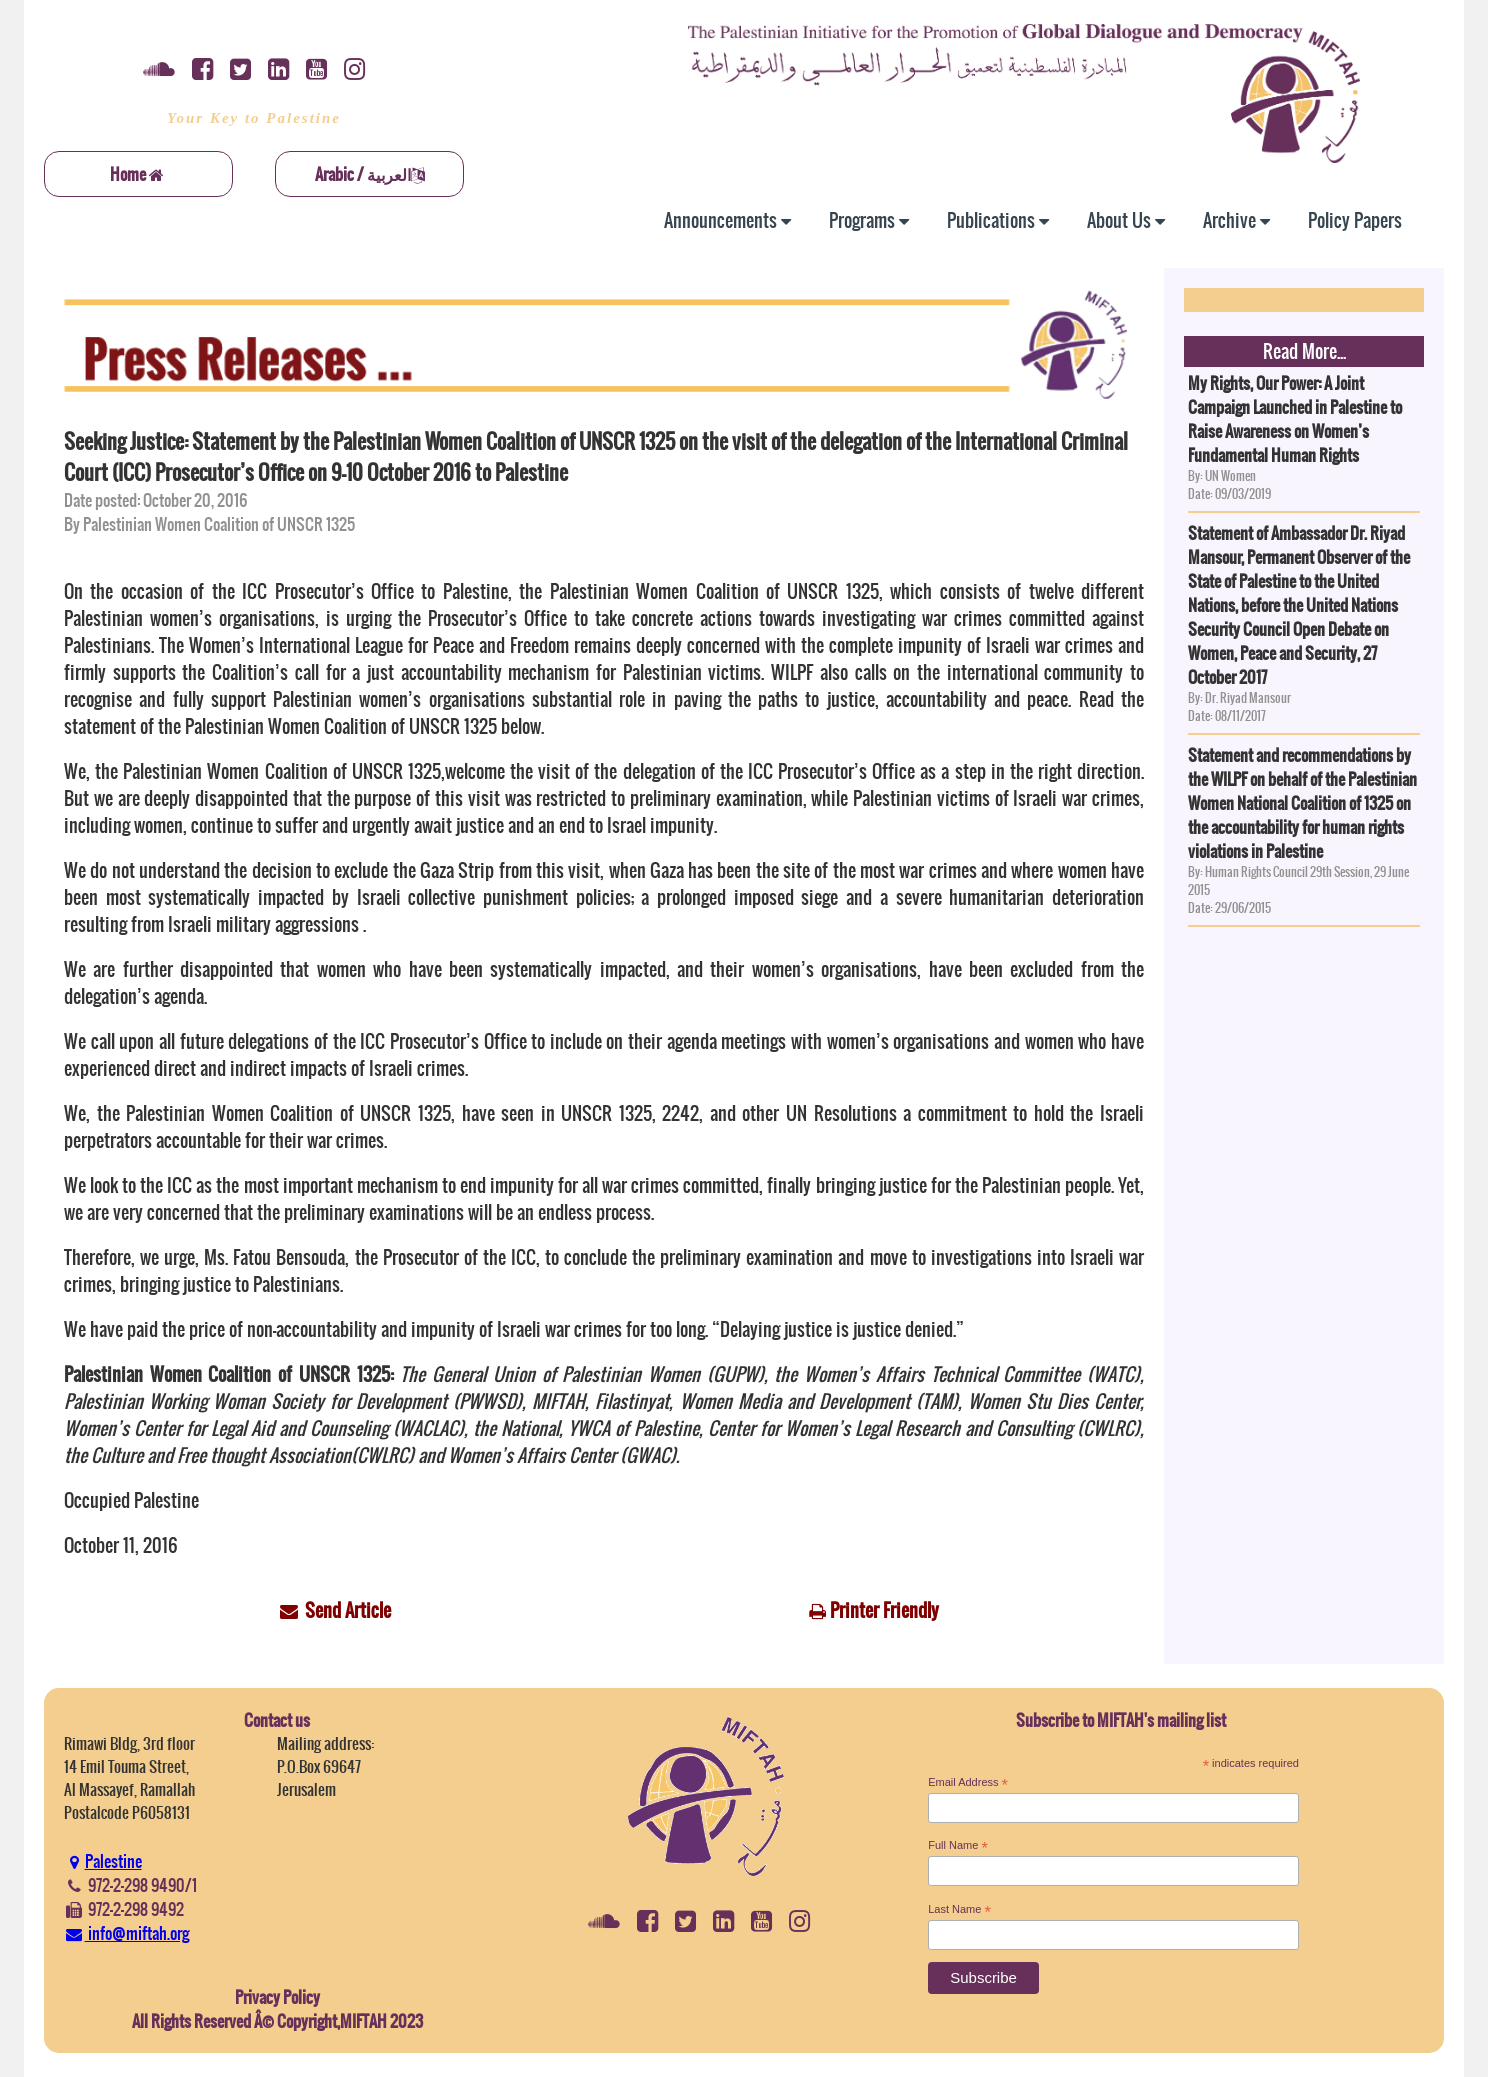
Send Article (348, 1610)
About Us (1126, 220)
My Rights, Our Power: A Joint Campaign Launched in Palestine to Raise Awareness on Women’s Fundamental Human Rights (1295, 419)
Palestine (103, 1861)
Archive (1236, 220)
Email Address (968, 1783)
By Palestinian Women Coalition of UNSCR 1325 (209, 524)
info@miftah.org (126, 1933)
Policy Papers (1355, 220)
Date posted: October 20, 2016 (155, 500)
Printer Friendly (884, 1610)
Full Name (958, 1846)
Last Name (959, 1910)
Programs (869, 220)
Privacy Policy (277, 1997)
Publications (998, 220)
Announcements (727, 220)
